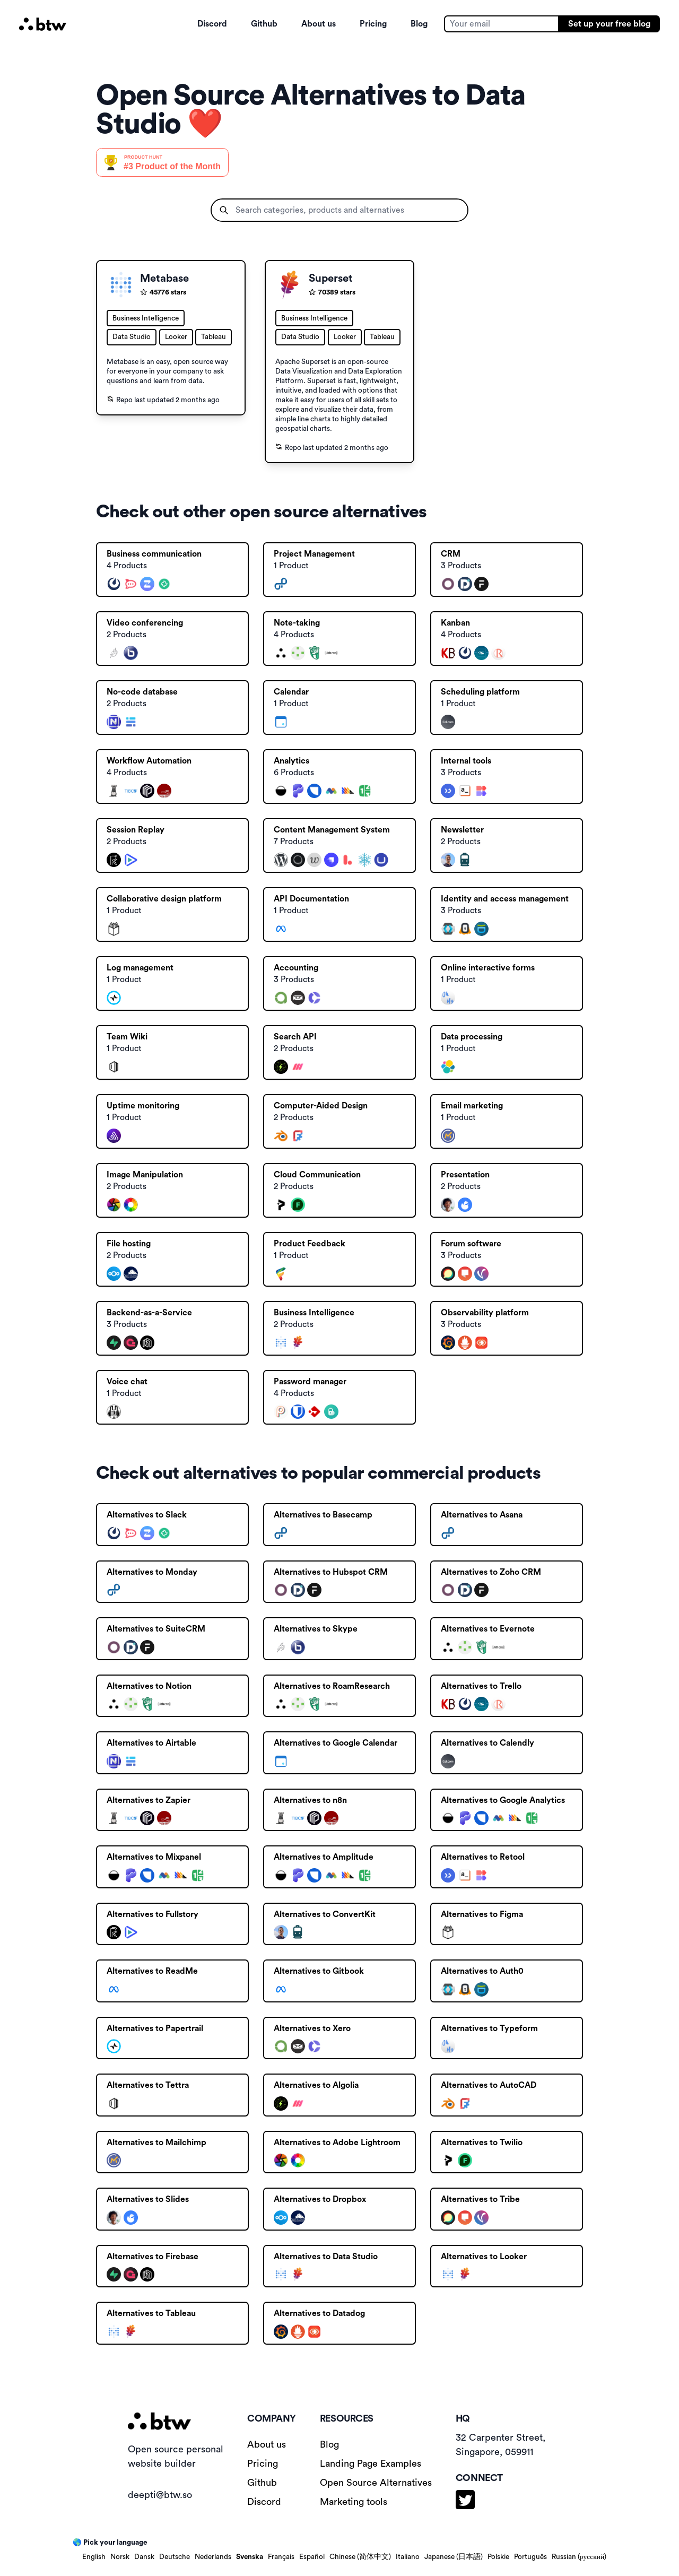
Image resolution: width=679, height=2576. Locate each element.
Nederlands (213, 2557)
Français (281, 2557)
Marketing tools (353, 2501)
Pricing (373, 24)
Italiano (408, 2557)
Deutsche (174, 2557)
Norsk (119, 2557)
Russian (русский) (579, 2557)
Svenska (249, 2557)
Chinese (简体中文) (360, 2557)
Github (264, 24)
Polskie (498, 2557)
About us (318, 24)
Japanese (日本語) (453, 2557)
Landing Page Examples (370, 2463)
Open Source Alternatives (376, 2482)
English (94, 2557)
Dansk (144, 2557)
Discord (212, 24)
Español (312, 2557)
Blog (419, 24)
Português (530, 2557)
